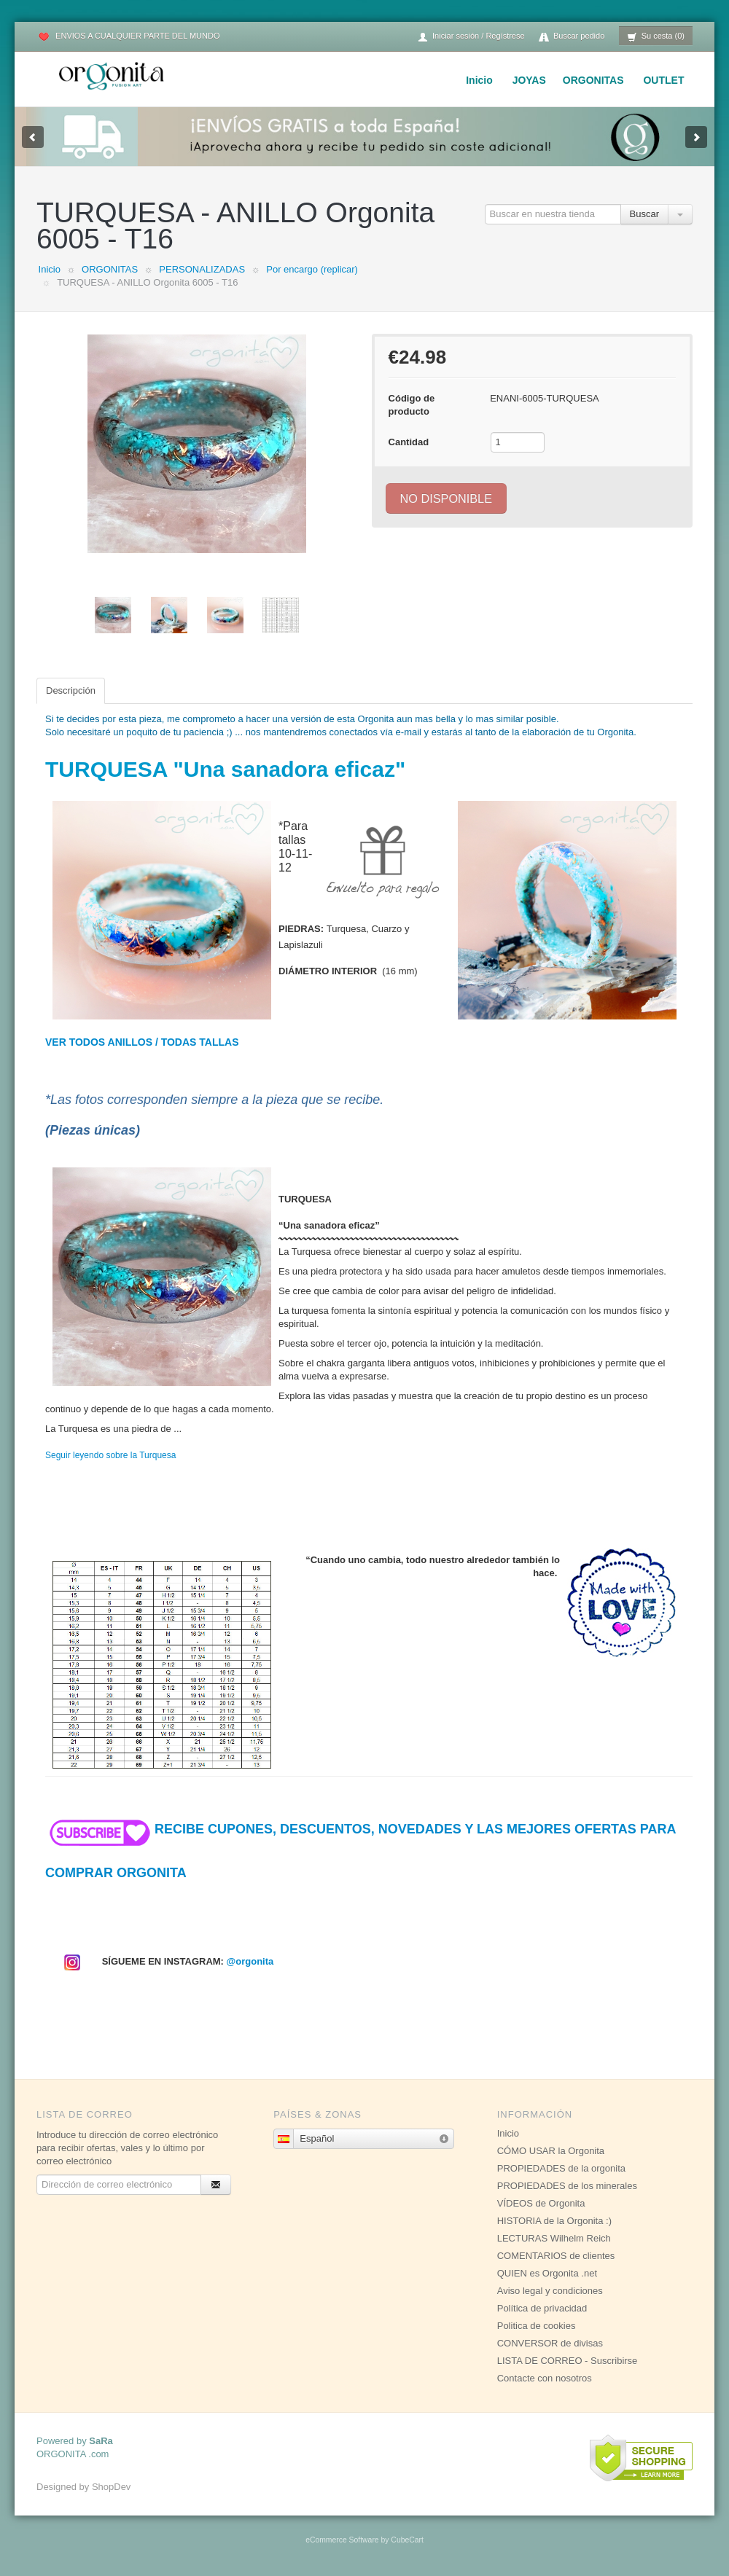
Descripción (70, 690)
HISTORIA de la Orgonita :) (554, 2220)
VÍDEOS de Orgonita (541, 2203)
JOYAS (529, 80)
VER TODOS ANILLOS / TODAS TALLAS (142, 1042)
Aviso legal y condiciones (550, 2290)
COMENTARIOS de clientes (556, 2255)
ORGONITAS (593, 80)
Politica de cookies (536, 2325)
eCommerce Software (341, 2540)
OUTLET (663, 80)
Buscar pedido (571, 36)
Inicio (479, 80)
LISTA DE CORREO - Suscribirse (567, 2360)
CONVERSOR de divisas (550, 2343)
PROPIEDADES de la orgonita (561, 2168)
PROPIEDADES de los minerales (567, 2185)
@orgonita (250, 1961)
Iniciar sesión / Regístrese (471, 36)
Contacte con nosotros (544, 2378)
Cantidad (409, 441)
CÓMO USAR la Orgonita (550, 2150)
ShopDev (111, 2486)
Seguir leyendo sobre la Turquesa (110, 1455)
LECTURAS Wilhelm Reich (554, 2238)
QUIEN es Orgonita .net (547, 2273)
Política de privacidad (542, 2308)
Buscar (644, 213)
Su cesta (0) (656, 36)
